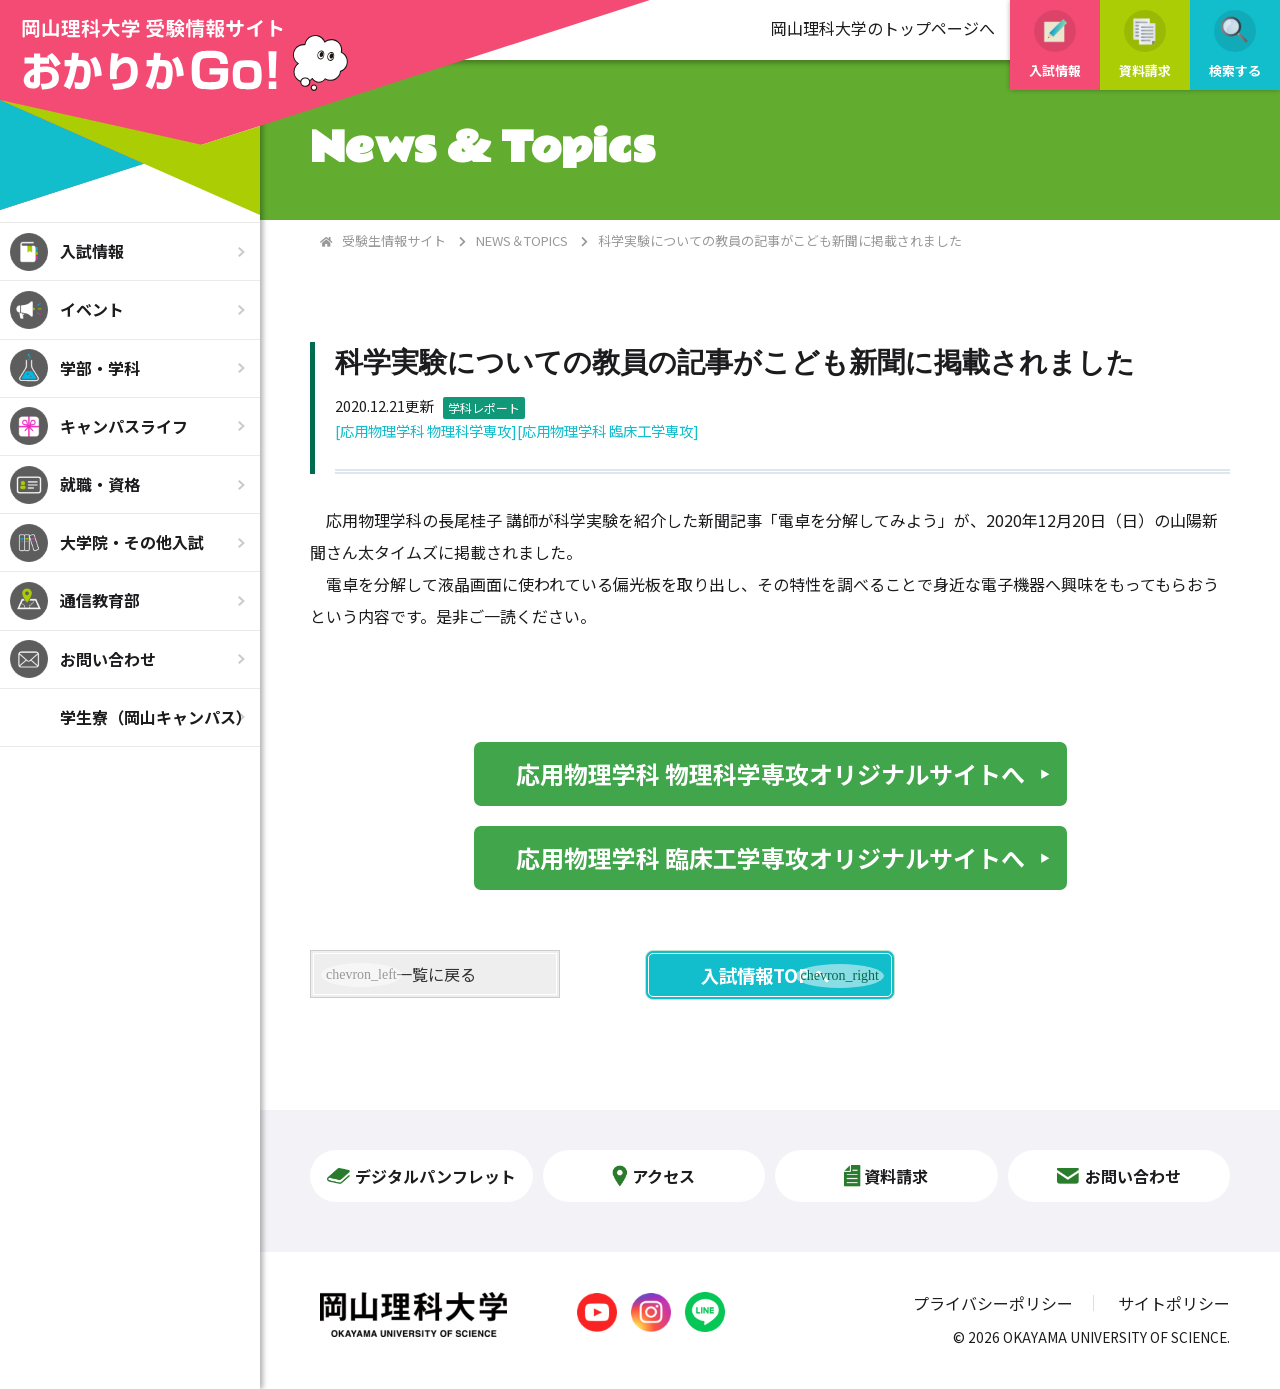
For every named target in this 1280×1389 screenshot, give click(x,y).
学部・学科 (100, 368)
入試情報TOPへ (765, 975)
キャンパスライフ (124, 426)
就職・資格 (100, 484)
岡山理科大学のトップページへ (883, 28)
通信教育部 (100, 600)
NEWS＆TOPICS (522, 240)
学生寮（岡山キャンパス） (156, 717)
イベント (92, 309)
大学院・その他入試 (132, 542)
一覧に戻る (436, 974)
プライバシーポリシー (993, 1303)
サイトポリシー (1174, 1303)
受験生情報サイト (394, 240)
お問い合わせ (108, 659)
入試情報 (92, 251)
